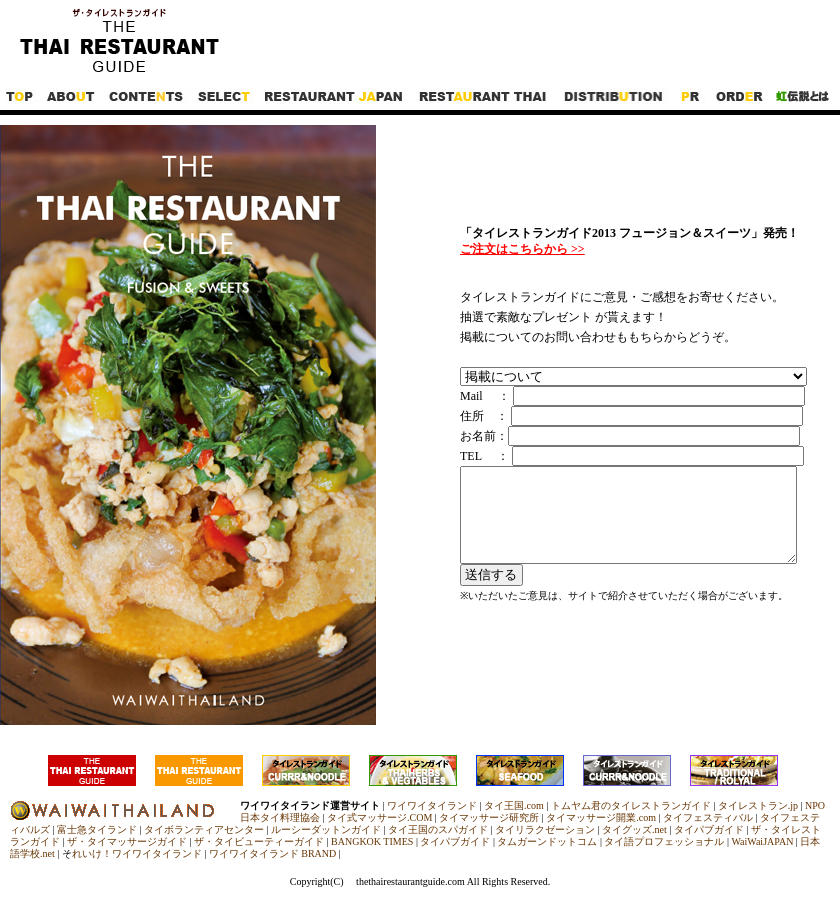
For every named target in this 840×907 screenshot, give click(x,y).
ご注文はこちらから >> (522, 249)
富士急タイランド (97, 829)
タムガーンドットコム (547, 841)
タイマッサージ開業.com (601, 817)
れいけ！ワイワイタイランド (137, 853)
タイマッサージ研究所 (489, 817)
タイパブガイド (709, 829)
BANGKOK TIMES (372, 841)
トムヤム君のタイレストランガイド (631, 805)
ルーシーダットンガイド (326, 829)
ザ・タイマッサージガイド (127, 841)
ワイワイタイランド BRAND (273, 853)
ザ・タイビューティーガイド (259, 841)
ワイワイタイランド (432, 805)
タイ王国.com (514, 805)
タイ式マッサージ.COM (379, 817)
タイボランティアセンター (204, 829)
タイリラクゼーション (545, 829)
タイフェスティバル (708, 817)
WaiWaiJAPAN (762, 841)
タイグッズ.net (634, 829)
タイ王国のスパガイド (438, 829)
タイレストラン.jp (758, 805)
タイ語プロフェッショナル (664, 841)
